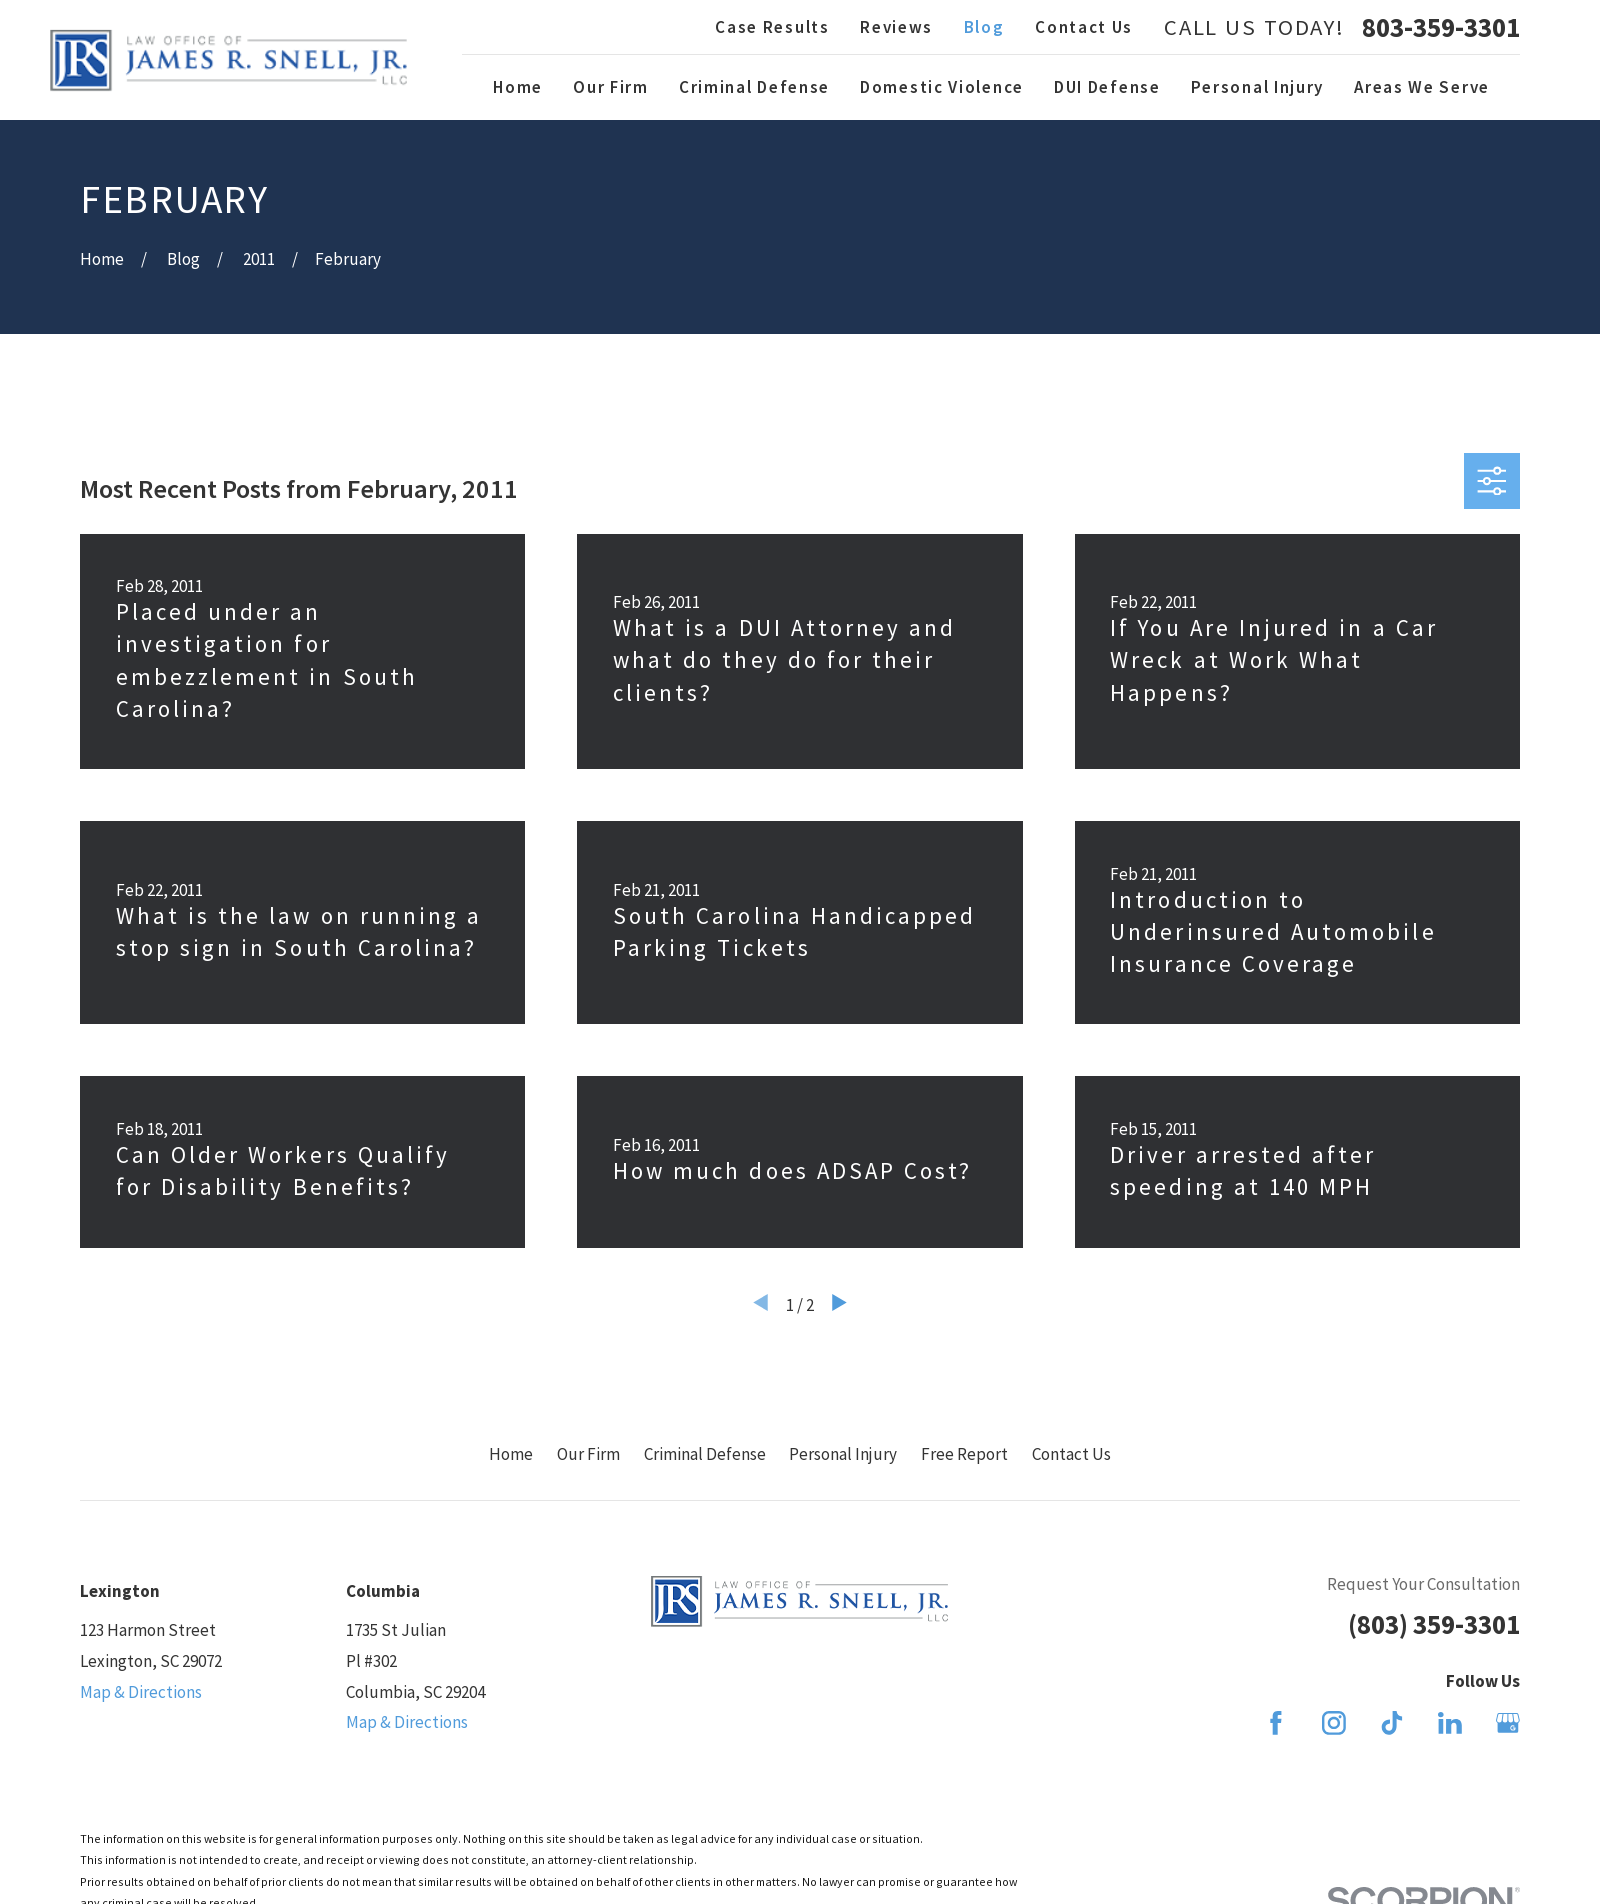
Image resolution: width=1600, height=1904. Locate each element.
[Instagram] (1334, 1723)
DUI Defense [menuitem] (1107, 87)
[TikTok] (1392, 1723)
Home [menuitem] (518, 87)
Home (511, 1454)
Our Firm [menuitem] (611, 87)
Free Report (964, 1454)
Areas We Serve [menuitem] (1422, 87)
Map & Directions (141, 1692)
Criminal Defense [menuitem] (754, 87)
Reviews (896, 27)
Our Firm (588, 1454)
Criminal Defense (705, 1454)
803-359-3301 (1441, 27)
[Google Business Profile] (1508, 1723)
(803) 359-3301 (1434, 1624)
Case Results (772, 27)
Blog (984, 27)
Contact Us (1084, 27)
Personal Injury (843, 1454)
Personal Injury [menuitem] (1258, 87)
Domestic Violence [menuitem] (942, 87)
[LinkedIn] (1450, 1723)
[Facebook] (1276, 1723)
